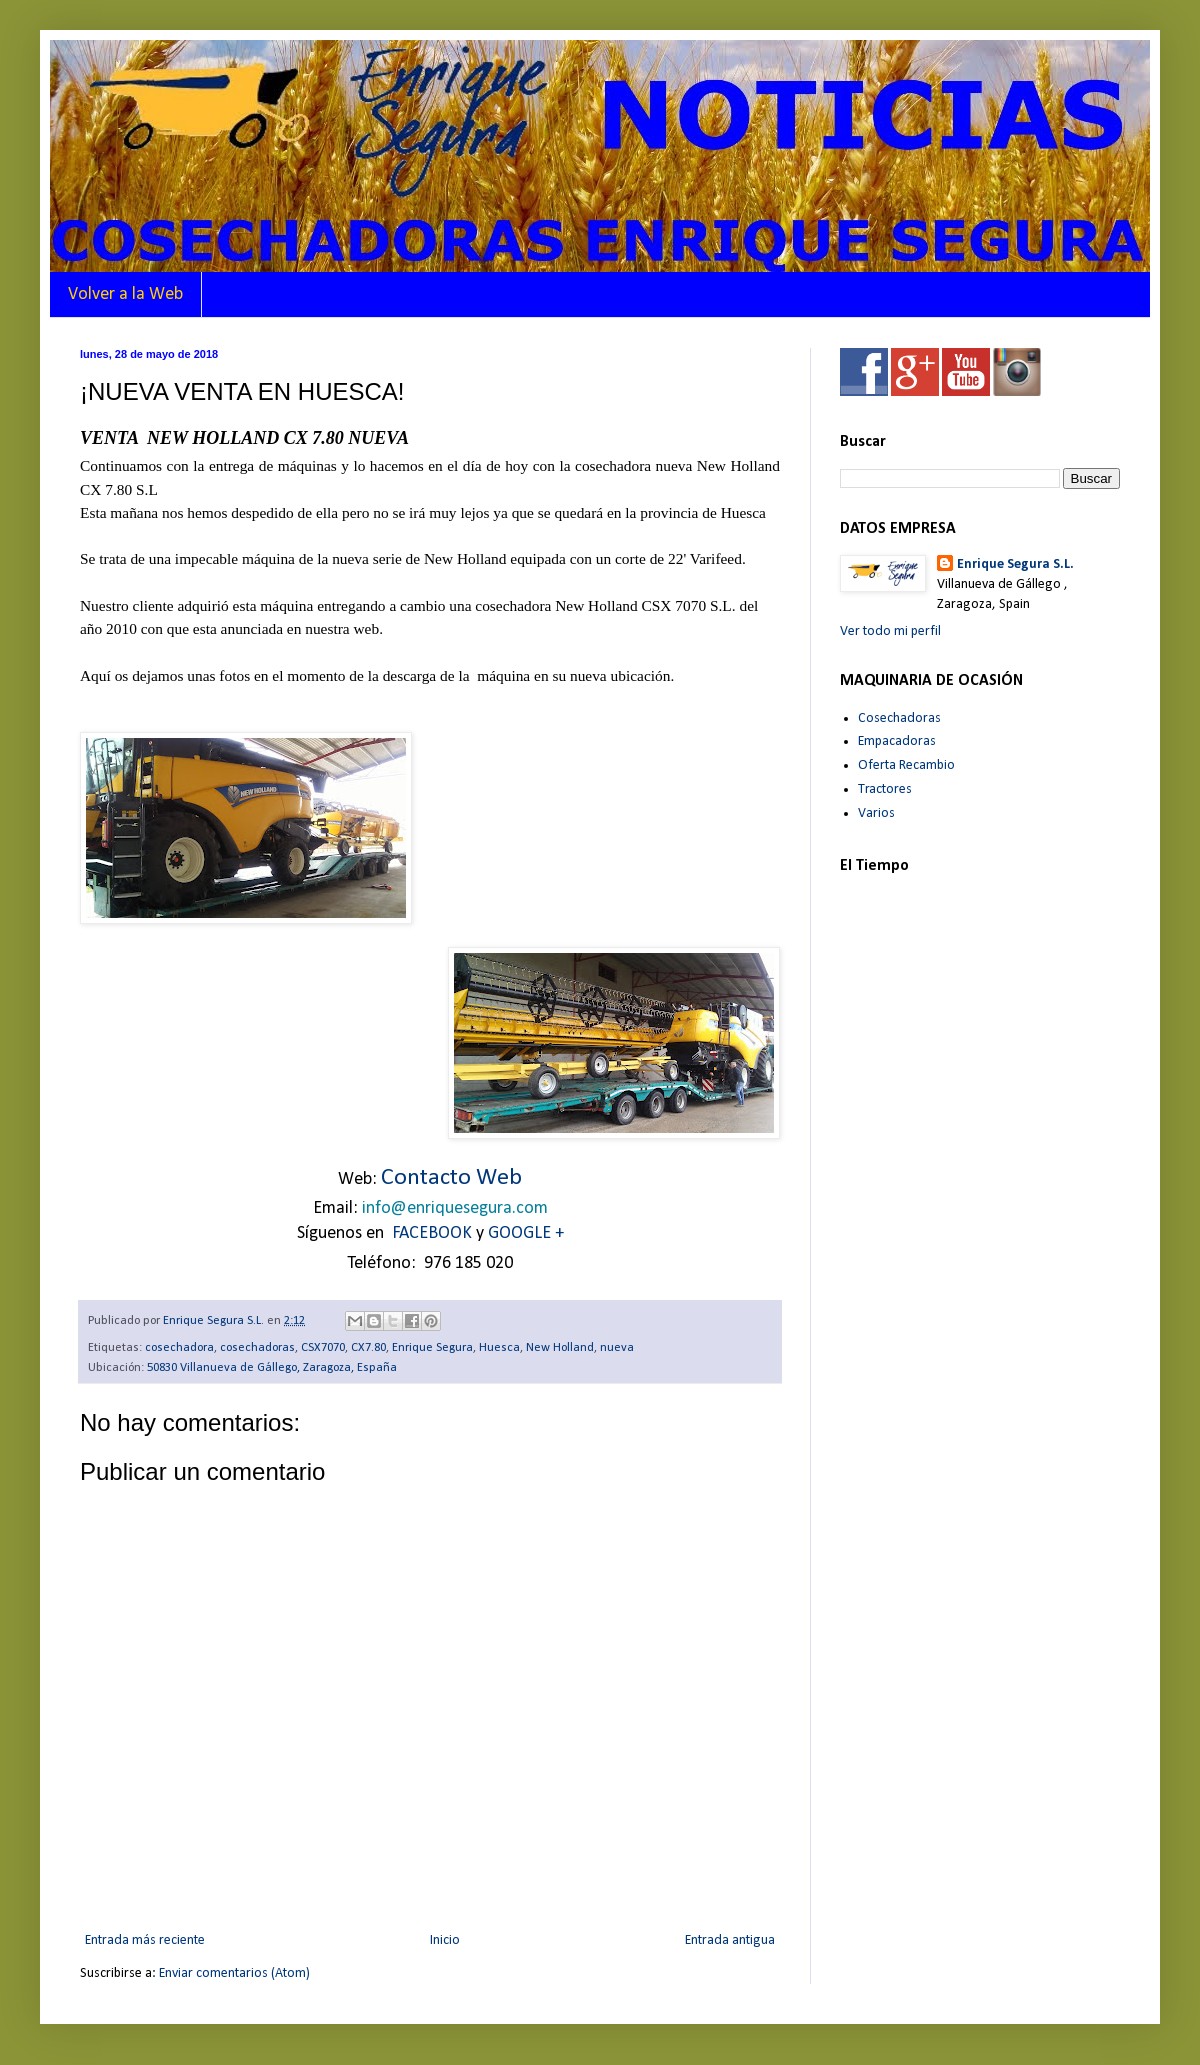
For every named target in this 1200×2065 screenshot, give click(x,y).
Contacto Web (451, 1178)
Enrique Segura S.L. (1015, 564)
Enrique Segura (432, 1348)
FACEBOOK (432, 1233)
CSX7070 (323, 1348)
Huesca (499, 1348)
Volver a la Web (125, 294)
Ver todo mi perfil (890, 631)
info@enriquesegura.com (455, 1208)
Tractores (885, 789)
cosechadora (179, 1348)
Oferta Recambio (906, 765)
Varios (876, 813)
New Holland (560, 1348)
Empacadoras (897, 741)
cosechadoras (257, 1348)
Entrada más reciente (145, 1940)
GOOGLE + (526, 1233)
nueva (617, 1348)
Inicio (445, 1940)
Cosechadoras (899, 718)
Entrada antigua (730, 1940)
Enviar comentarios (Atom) (234, 1973)
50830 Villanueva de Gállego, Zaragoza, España (272, 1368)
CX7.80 (368, 1348)
